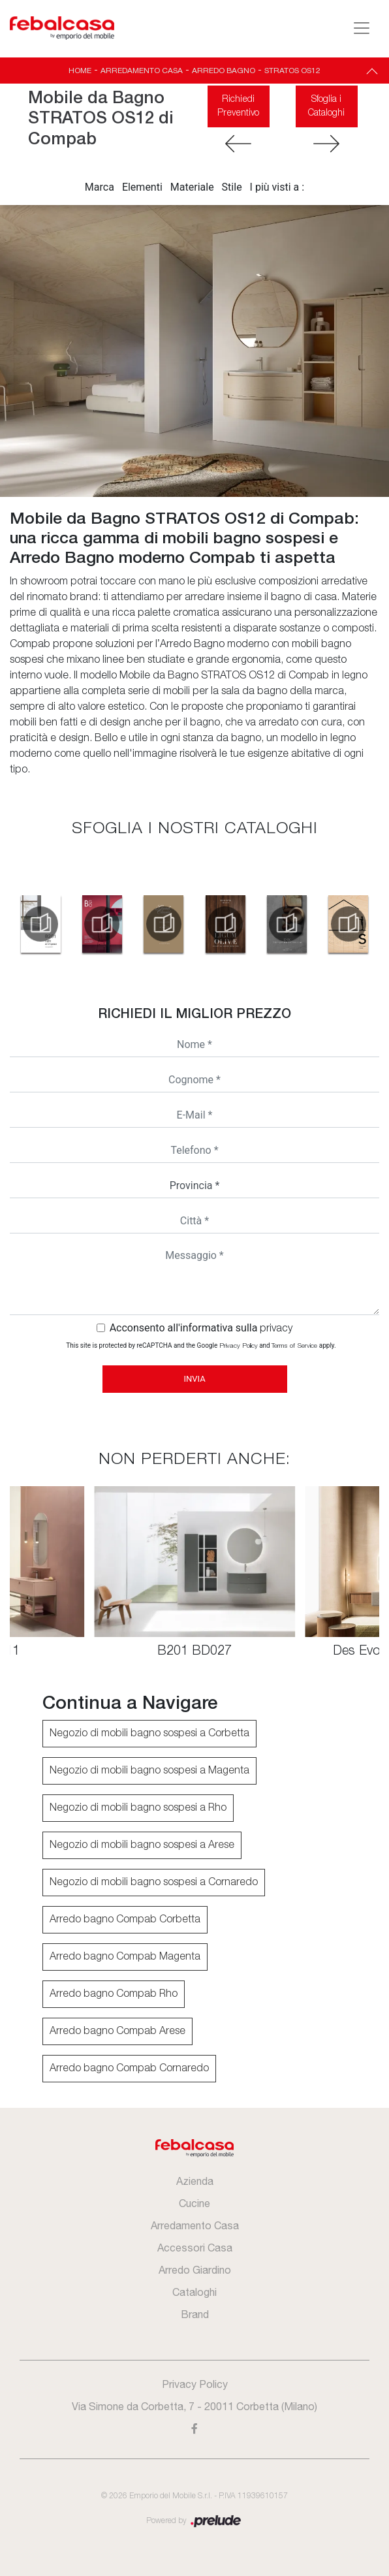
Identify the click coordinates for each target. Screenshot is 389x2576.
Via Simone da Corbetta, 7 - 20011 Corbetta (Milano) (194, 2406)
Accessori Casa (194, 2247)
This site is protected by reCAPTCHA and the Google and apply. (200, 1345)
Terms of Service (294, 1346)
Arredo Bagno (223, 70)
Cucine (194, 2203)
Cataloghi (194, 2292)
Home (80, 70)
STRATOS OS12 (292, 70)
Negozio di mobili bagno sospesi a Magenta (149, 1770)
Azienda (194, 2181)
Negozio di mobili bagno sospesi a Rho (138, 1808)
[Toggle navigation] (361, 28)
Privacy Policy (238, 1346)
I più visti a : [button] (277, 187)
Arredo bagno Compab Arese (117, 2031)
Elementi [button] (142, 187)
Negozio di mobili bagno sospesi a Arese (142, 1845)
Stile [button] (232, 187)
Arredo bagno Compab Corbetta (125, 1919)
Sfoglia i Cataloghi (326, 106)
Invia (194, 1379)
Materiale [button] (192, 187)
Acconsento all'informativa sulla (201, 1328)
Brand (195, 2314)
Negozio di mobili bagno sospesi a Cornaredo (154, 1882)
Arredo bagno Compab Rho (114, 1994)
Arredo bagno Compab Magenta (125, 1957)
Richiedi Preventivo (238, 106)
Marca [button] (99, 187)
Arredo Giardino (195, 2270)
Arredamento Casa (142, 70)
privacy (276, 1328)
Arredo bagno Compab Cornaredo (129, 2068)
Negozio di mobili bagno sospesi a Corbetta (149, 1733)
